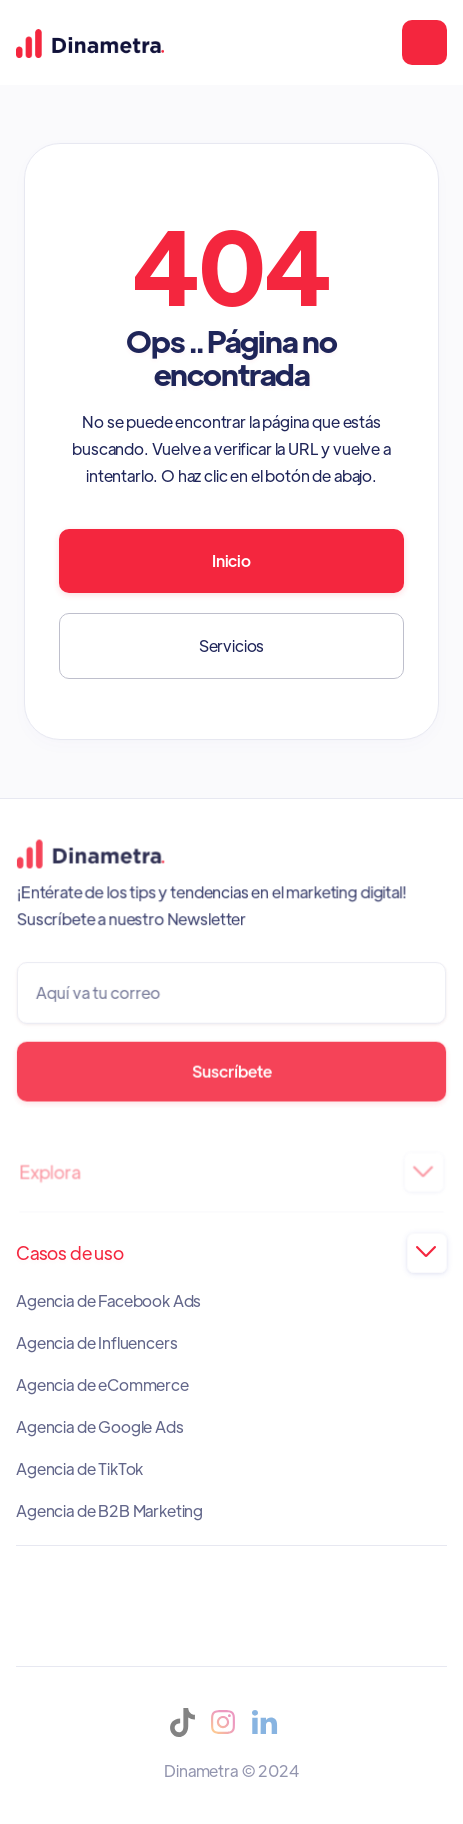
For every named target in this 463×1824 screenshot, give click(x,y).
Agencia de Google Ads (100, 1427)
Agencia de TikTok (79, 1469)
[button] (424, 42)
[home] (90, 42)
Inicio (231, 560)
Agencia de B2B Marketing (109, 1511)
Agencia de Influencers (96, 1343)
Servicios (232, 645)
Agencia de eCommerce (102, 1385)
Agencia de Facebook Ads (108, 1301)
